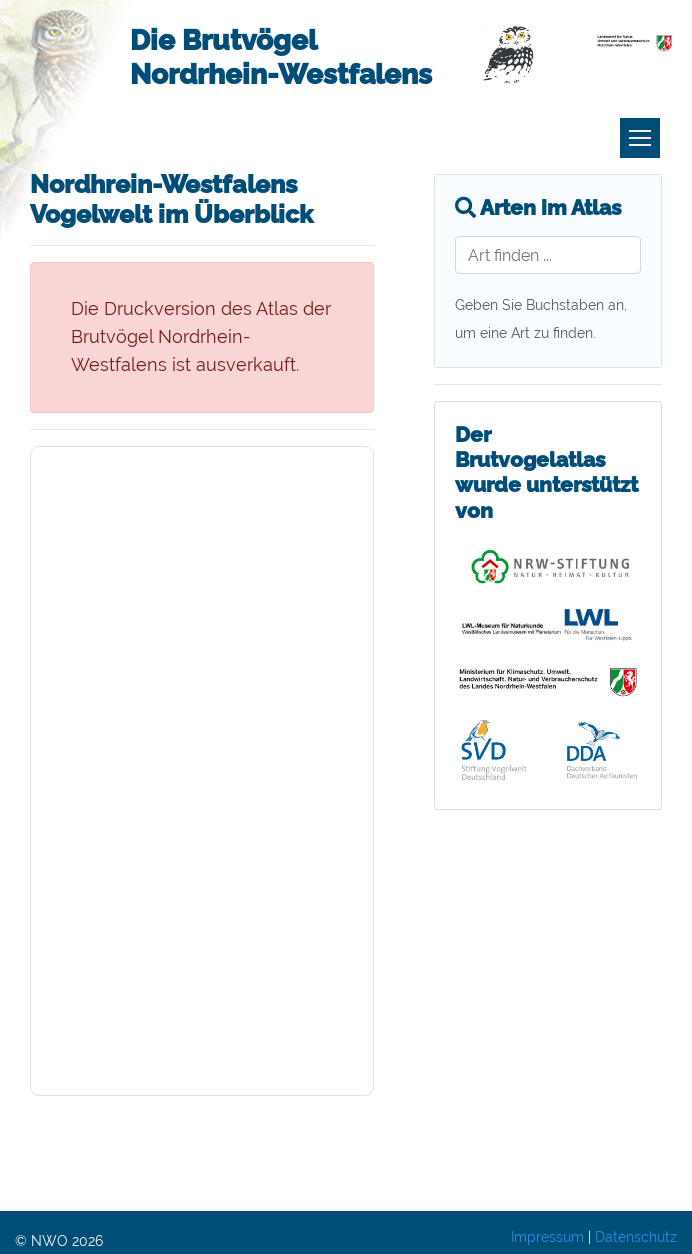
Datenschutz (636, 1237)
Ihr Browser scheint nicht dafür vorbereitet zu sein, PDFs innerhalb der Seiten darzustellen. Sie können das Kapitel (202, 771)
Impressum (547, 1237)
